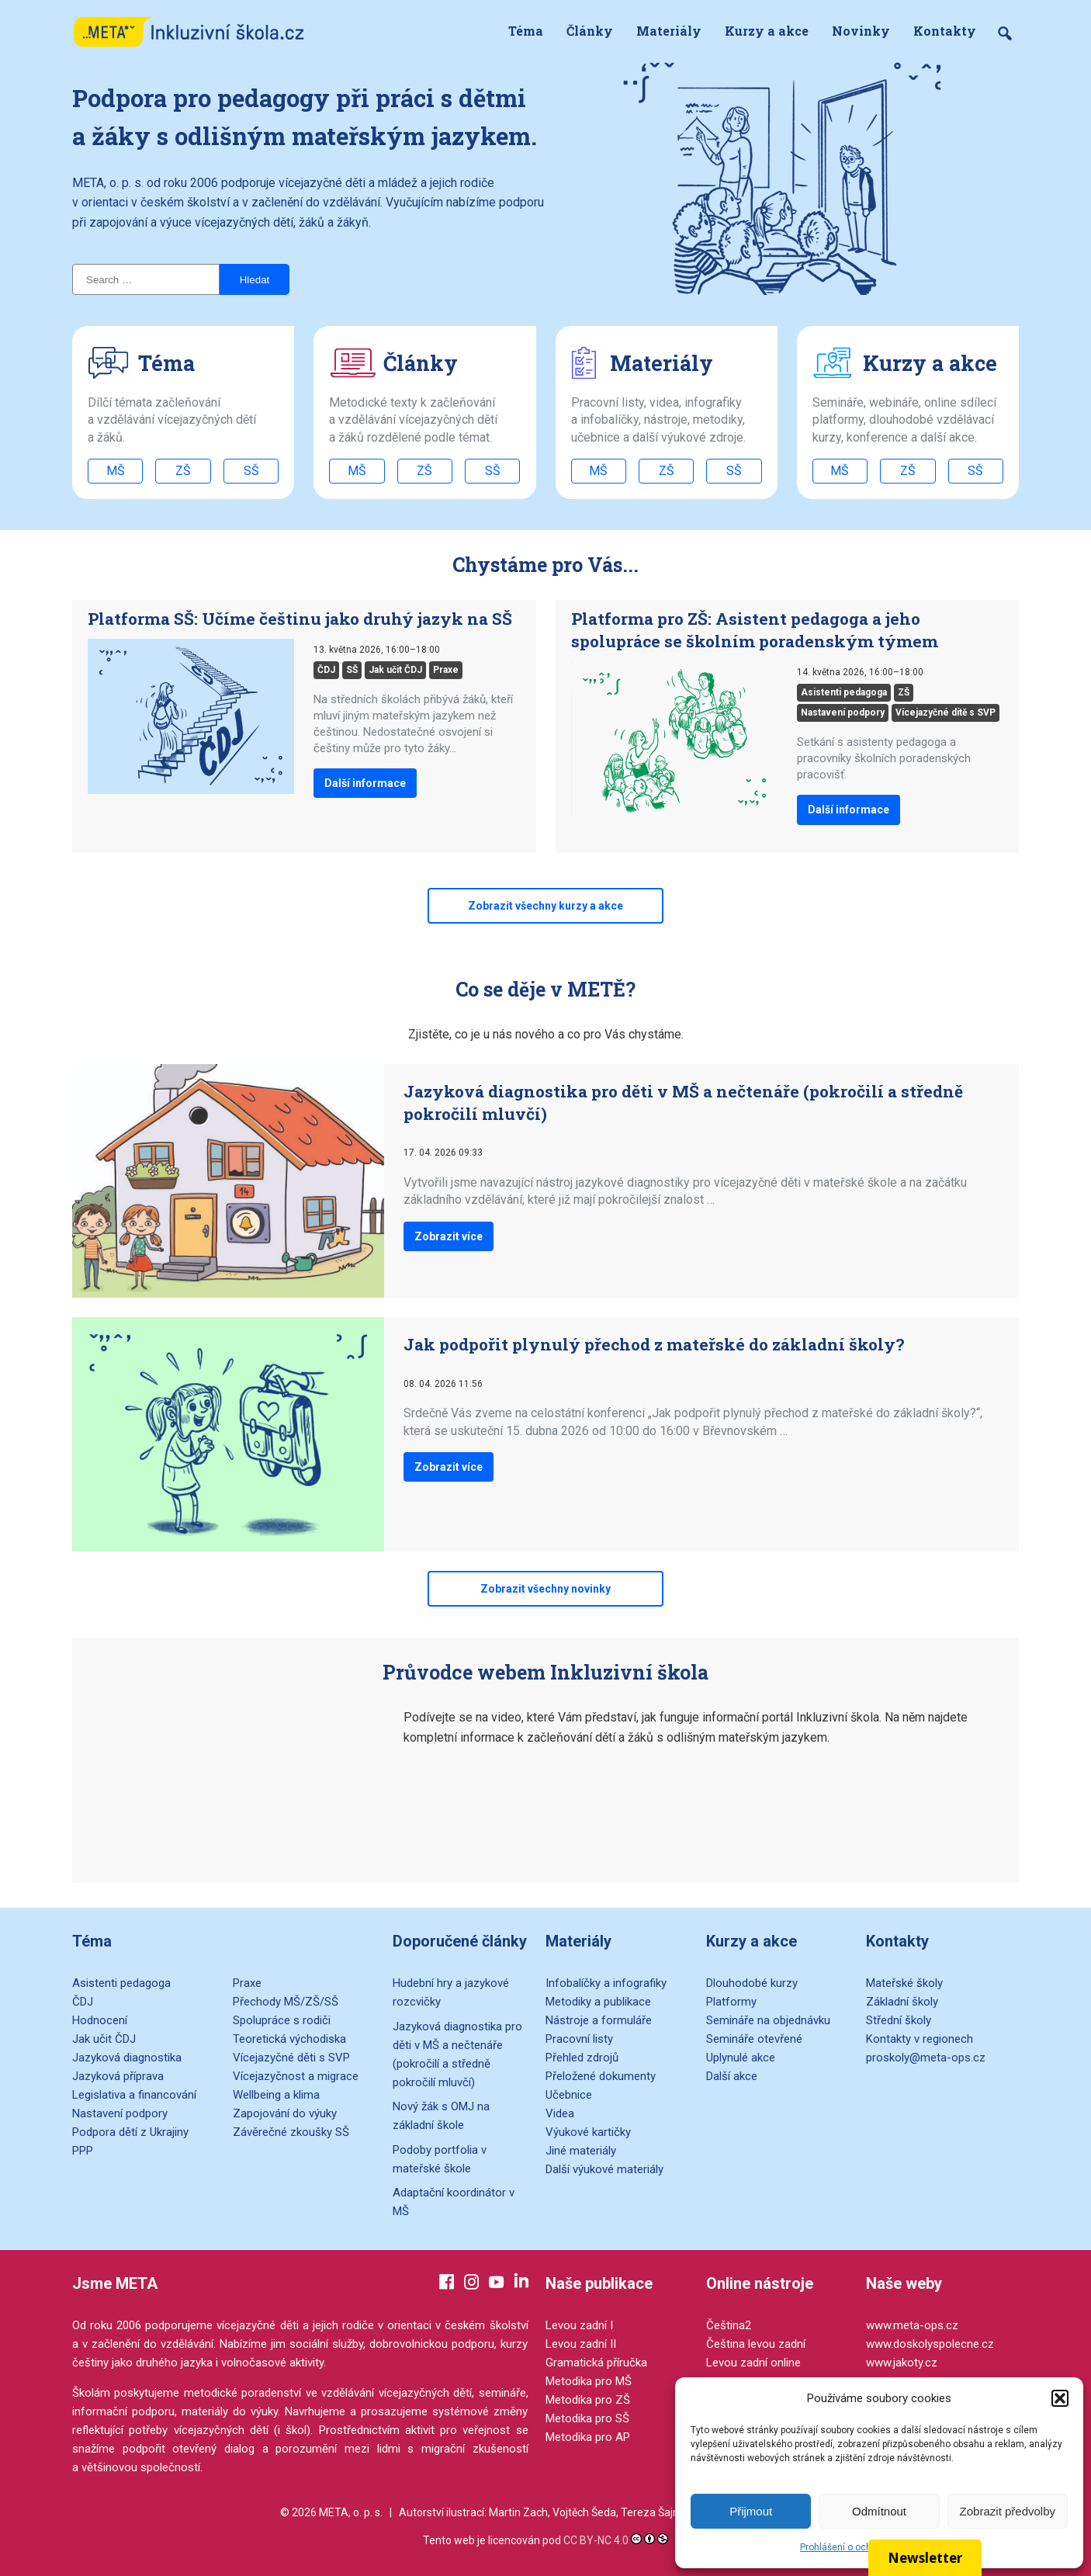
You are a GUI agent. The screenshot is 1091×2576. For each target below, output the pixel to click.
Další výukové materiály (604, 2169)
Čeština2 (728, 2325)
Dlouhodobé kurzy (752, 1983)
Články (589, 31)
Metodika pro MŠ (589, 2381)
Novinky (861, 31)
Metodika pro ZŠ (588, 2400)
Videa (560, 2113)
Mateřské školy (904, 1983)
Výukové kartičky (588, 2132)
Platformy (731, 2002)
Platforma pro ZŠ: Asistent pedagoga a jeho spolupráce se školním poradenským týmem (754, 630)
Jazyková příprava (118, 2076)
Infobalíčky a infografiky (606, 1983)
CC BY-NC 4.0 (596, 2540)
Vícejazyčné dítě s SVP (945, 712)
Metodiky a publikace (598, 2002)
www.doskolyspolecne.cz (930, 2344)
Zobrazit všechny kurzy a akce (545, 906)
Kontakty (944, 31)
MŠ (115, 470)
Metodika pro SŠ (587, 2418)
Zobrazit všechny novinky (545, 1589)
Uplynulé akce (740, 2058)
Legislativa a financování (134, 2095)
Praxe (446, 669)
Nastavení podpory (843, 712)
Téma (525, 31)
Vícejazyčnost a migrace (295, 2076)
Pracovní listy (579, 2039)
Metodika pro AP (588, 2437)
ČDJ (326, 669)
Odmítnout (879, 2511)
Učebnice (569, 2095)
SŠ (251, 470)
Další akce (731, 2076)
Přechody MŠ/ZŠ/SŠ (285, 2002)
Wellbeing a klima (276, 2095)
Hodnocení (99, 2020)
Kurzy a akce (767, 31)
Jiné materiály (581, 2151)
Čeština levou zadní (755, 2344)
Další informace (365, 783)
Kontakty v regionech (919, 2039)
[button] (1060, 2398)
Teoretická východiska (289, 2039)
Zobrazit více (448, 1236)
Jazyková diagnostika (127, 2058)
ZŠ (183, 470)
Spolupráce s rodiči (282, 2020)
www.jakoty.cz (901, 2363)
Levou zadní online (753, 2363)
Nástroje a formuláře (599, 2020)
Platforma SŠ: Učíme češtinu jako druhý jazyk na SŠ (300, 618)
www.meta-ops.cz (912, 2325)
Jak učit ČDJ (395, 669)
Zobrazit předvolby (1007, 2511)
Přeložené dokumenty (601, 2076)
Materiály (668, 31)
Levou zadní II (581, 2344)
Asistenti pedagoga (844, 692)
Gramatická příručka (596, 2363)
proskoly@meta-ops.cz (925, 2058)
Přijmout (750, 2511)
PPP (82, 2151)
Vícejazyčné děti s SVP (291, 2058)
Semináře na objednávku (768, 2020)
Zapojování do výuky (285, 2113)
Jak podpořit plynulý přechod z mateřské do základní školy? (653, 1344)
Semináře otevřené (754, 2039)
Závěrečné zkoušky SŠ (291, 2132)
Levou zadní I (579, 2325)
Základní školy (902, 2002)
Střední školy (898, 2020)
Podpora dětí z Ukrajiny (130, 2132)
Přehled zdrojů (582, 2058)
